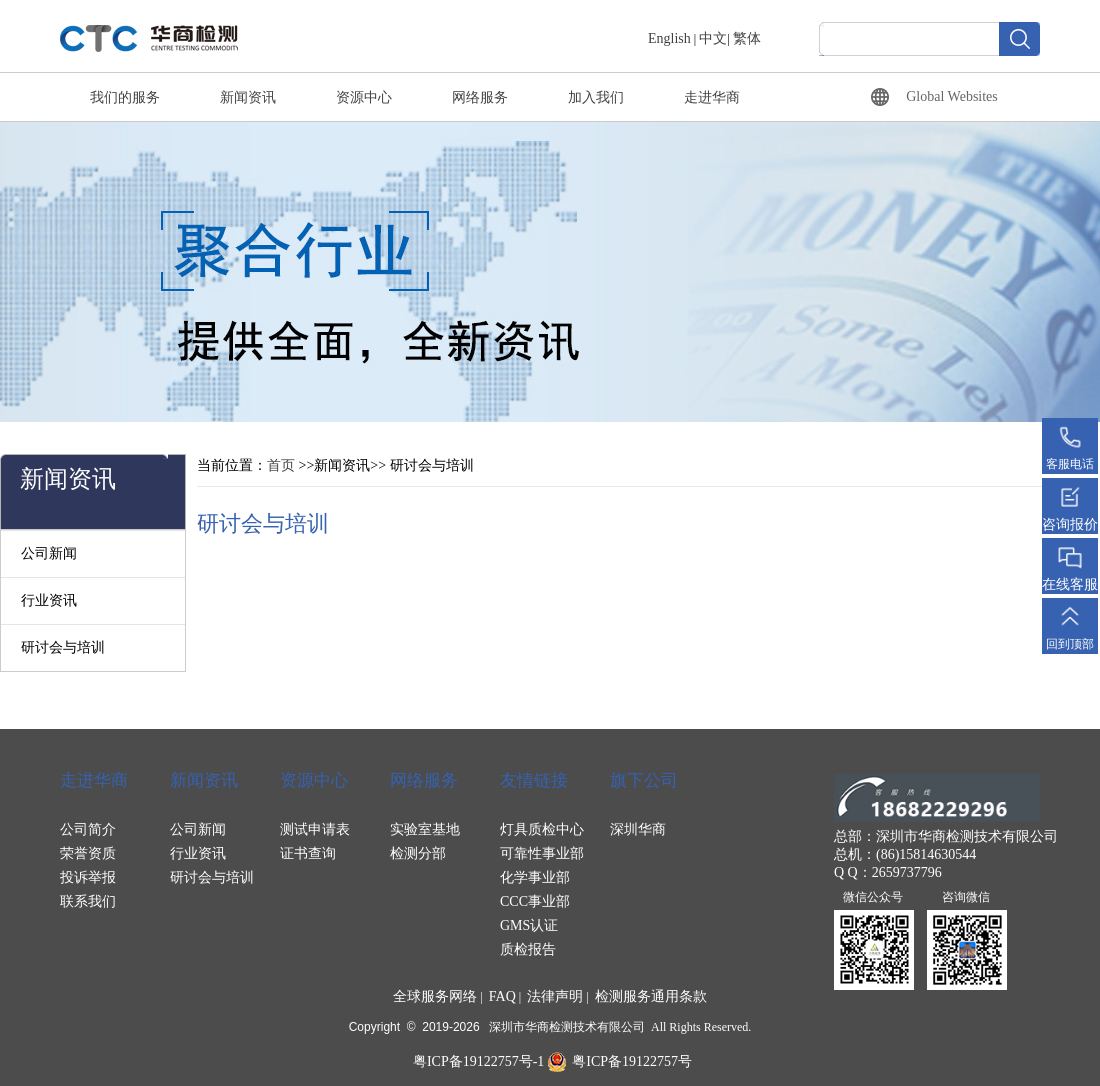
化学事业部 (535, 877)
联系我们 (88, 901)
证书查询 (308, 853)
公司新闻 (49, 553)
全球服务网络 (435, 996)
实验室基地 (425, 829)
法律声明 (555, 996)
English (669, 38)
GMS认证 (529, 925)
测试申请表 (315, 829)
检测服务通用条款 (651, 996)
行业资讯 (49, 600)
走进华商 (712, 97)
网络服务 (480, 97)
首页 (281, 465)
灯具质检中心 (542, 829)
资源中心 (364, 97)
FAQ (502, 996)
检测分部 (418, 853)
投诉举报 (88, 877)
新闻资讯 (248, 97)
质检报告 (528, 949)
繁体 (747, 38)
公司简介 (88, 829)
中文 (713, 38)
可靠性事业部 (542, 853)
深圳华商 (638, 829)
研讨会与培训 (63, 647)
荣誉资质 (88, 853)
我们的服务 (125, 97)
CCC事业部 (535, 901)
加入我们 (596, 97)
